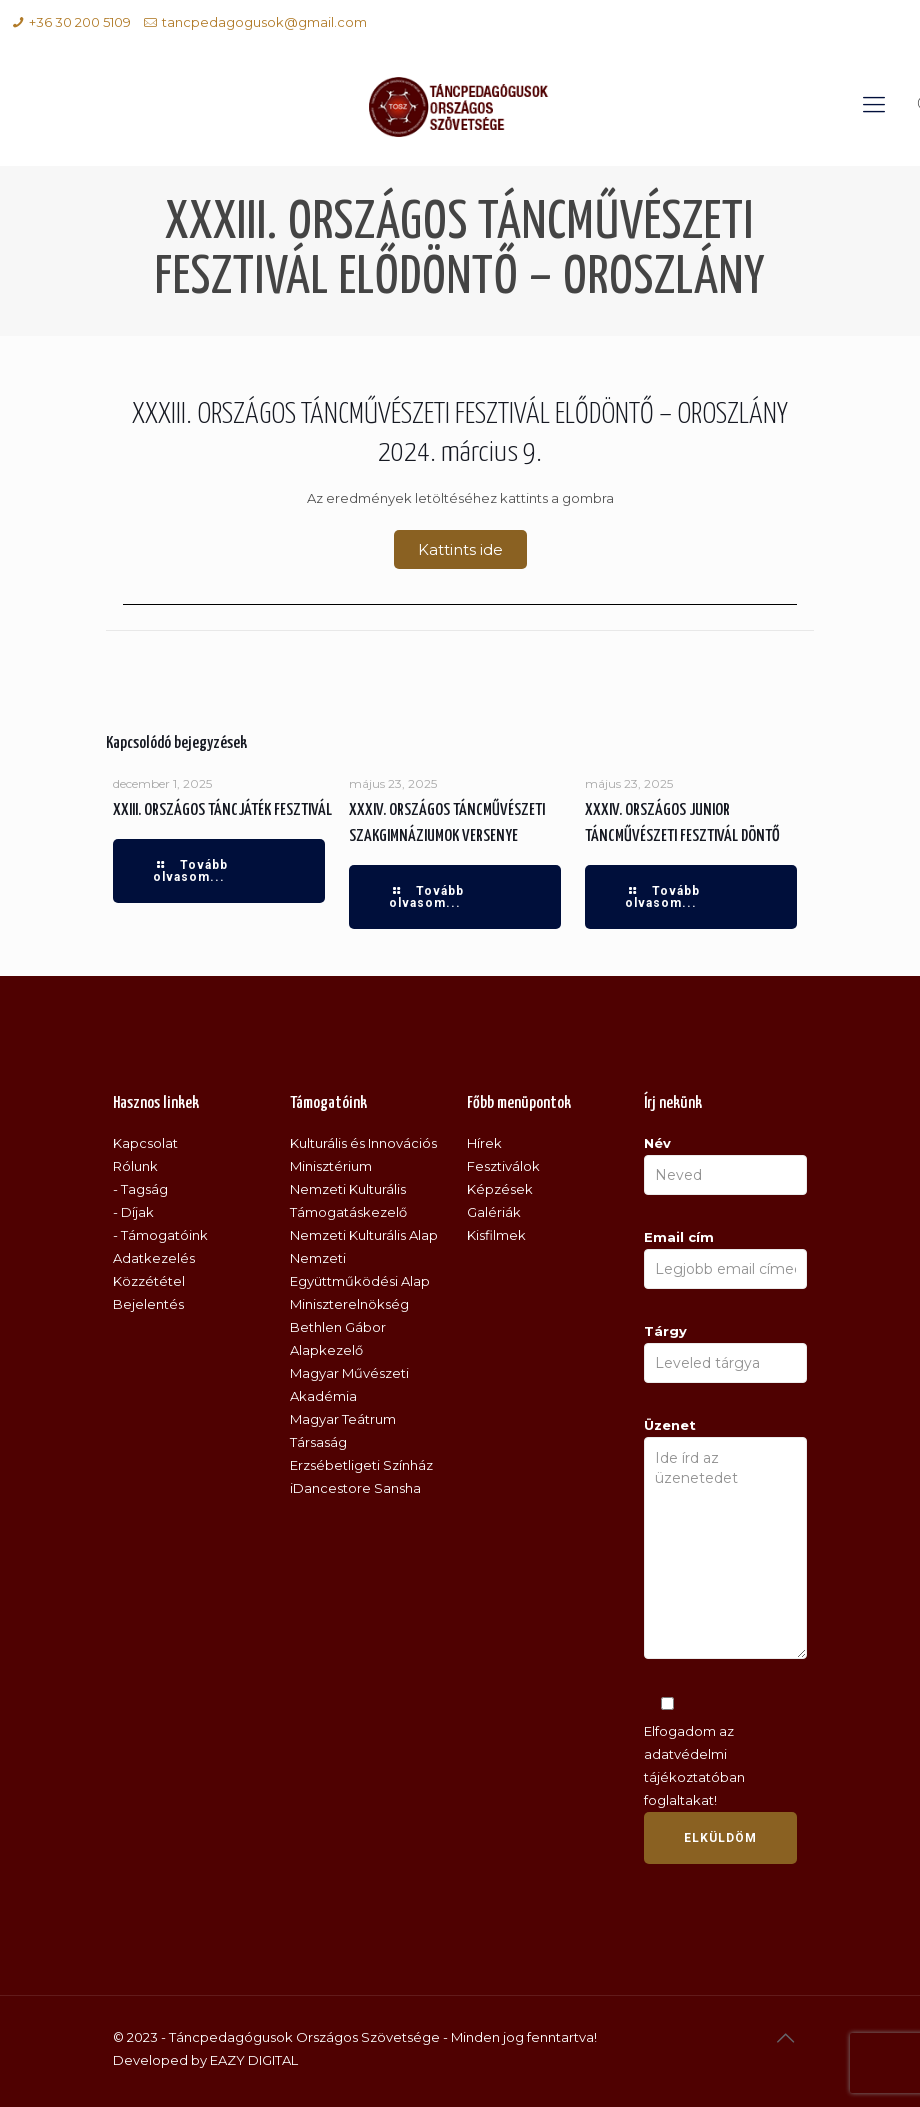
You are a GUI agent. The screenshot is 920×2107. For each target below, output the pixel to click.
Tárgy (725, 1353)
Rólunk (135, 1166)
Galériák (494, 1212)
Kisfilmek (496, 1235)
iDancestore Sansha (355, 1488)
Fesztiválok (503, 1166)
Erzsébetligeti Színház (361, 1465)
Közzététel (149, 1281)
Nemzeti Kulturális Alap (364, 1235)
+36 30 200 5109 (80, 22)
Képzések (500, 1189)
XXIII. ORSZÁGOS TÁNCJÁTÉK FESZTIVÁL (222, 810)
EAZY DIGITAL (254, 2060)
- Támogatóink (160, 1235)
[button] (460, 549)
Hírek (484, 1143)
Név (725, 1165)
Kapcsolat (145, 1143)
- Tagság (140, 1189)
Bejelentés (148, 1304)
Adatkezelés (154, 1258)
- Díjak (133, 1212)
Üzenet (725, 1538)
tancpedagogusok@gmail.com (264, 22)
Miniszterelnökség (349, 1304)
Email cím (725, 1259)
